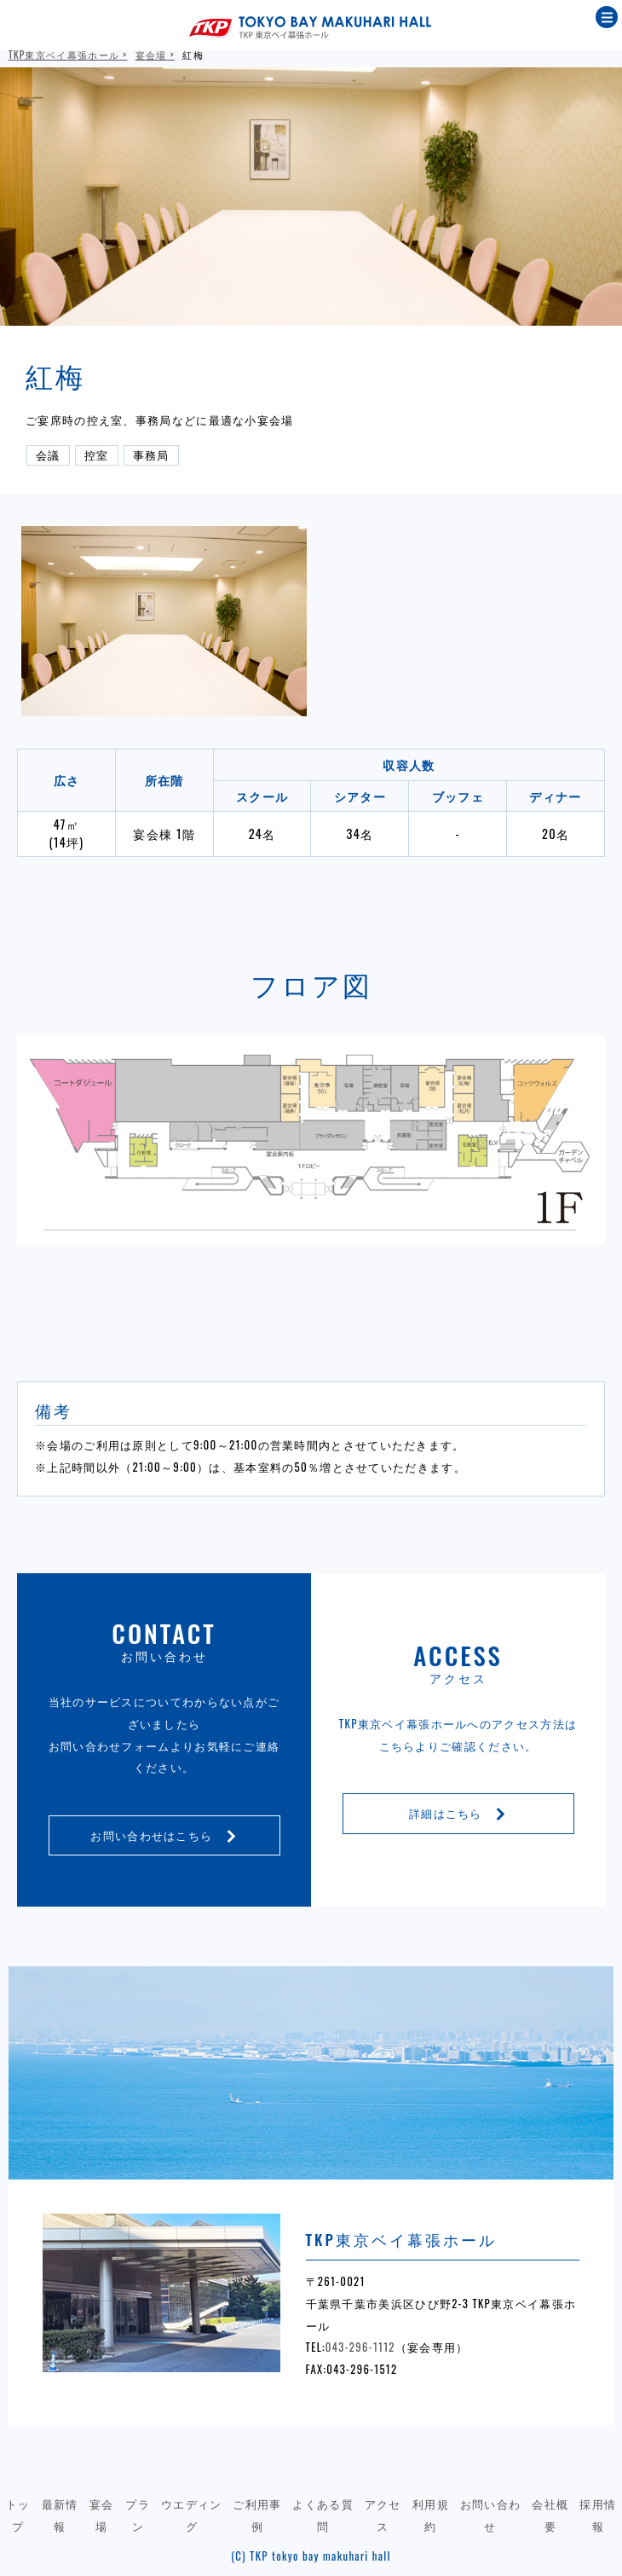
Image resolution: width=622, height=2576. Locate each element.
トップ (18, 2515)
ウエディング (191, 2515)
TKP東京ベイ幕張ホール (64, 54)
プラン (137, 2515)
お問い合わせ (490, 2515)
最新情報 (60, 2515)
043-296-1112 (360, 2347)
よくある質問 (323, 2515)
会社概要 (550, 2515)
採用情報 (597, 2515)
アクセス (383, 2515)
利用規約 (430, 2515)
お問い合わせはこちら (163, 1835)
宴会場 (151, 54)
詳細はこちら (458, 1812)
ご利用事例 (257, 2515)
